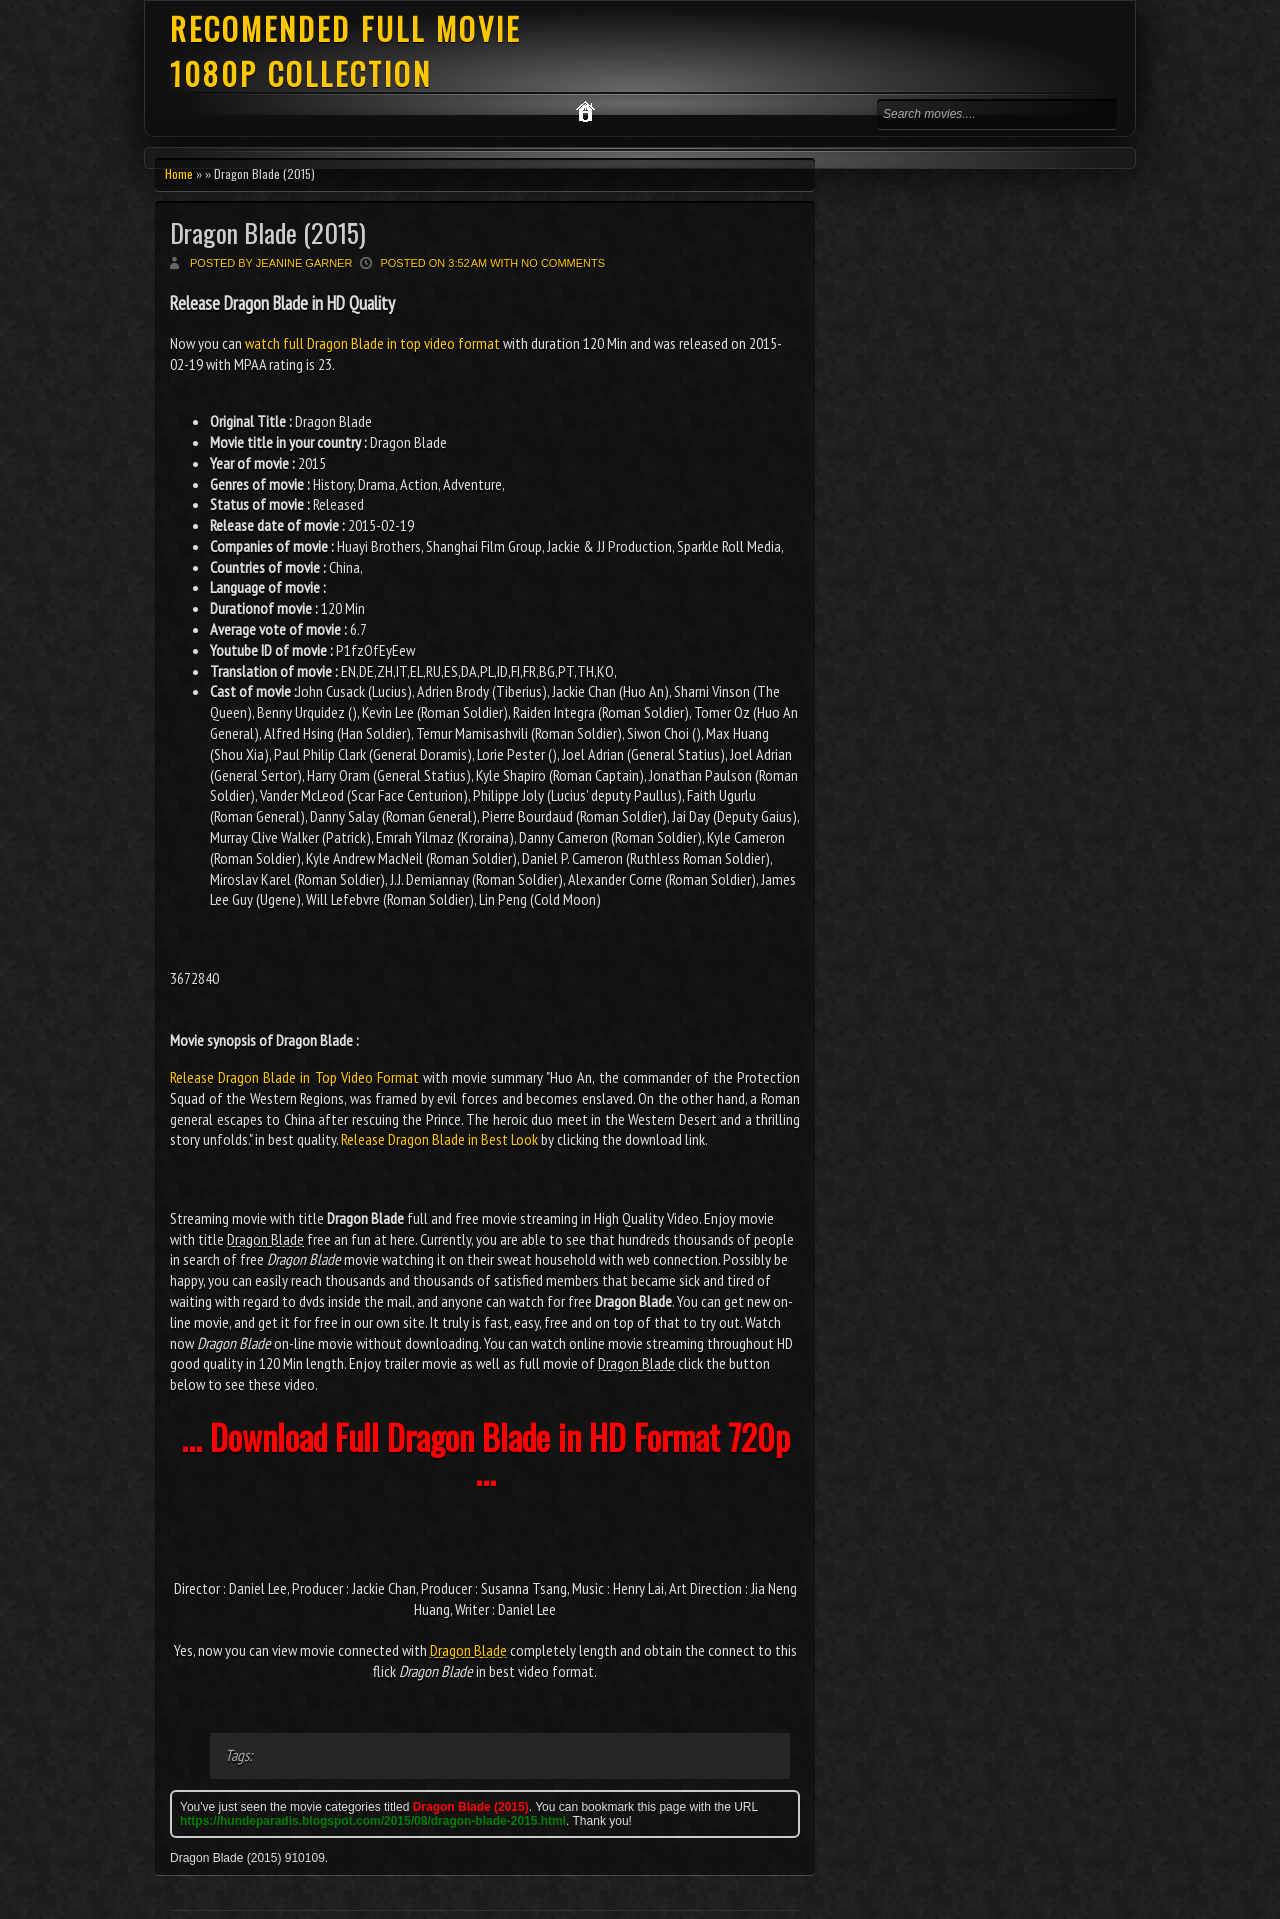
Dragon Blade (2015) (268, 232)
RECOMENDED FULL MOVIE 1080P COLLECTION (345, 51)
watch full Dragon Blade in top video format (372, 343)
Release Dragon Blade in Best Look (439, 1139)
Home (179, 173)
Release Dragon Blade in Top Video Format (294, 1077)
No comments (563, 263)
